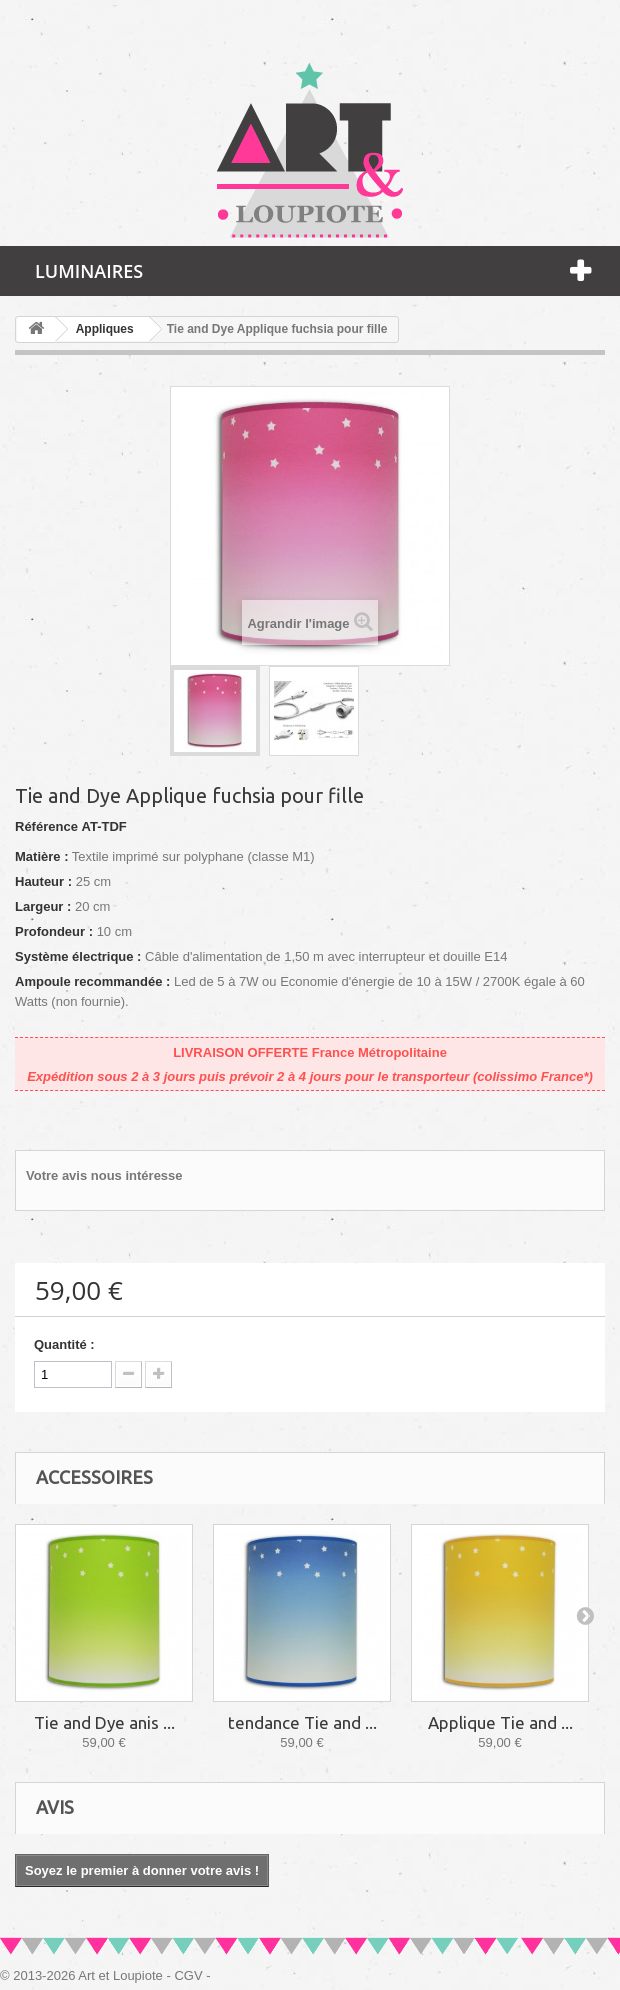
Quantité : (64, 1344)
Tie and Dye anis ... (104, 1722)
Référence (46, 826)
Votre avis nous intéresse (104, 1175)
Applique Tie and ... (500, 1722)
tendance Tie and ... (302, 1722)
